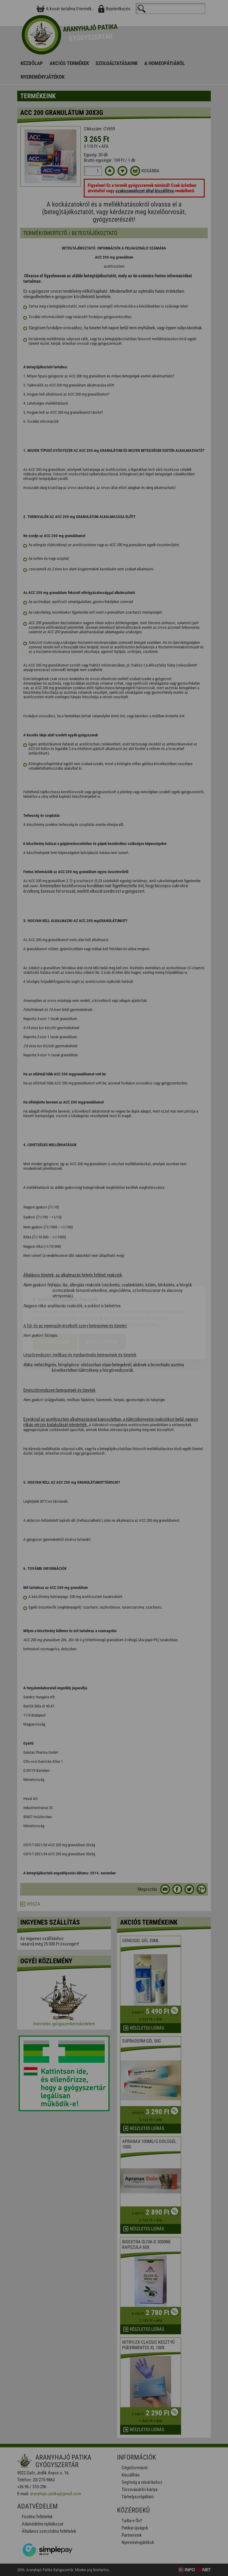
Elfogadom (55, 1307)
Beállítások (102, 1307)
